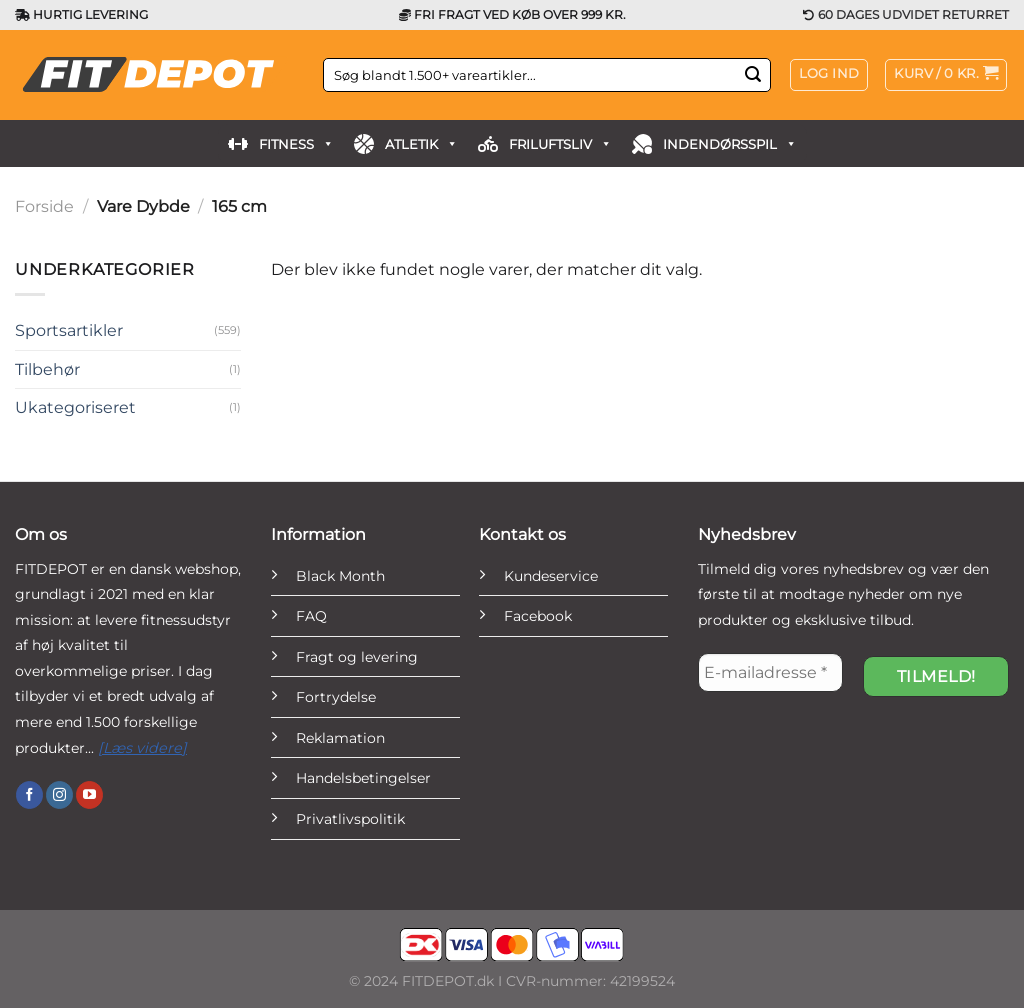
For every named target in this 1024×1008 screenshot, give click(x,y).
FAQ (311, 616)
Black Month (340, 576)
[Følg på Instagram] (59, 795)
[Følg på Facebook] (29, 795)
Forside (44, 206)
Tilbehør (47, 369)
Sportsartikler (69, 330)
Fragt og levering (357, 657)
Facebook (538, 616)
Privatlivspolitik (350, 819)
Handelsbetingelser (363, 778)
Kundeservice (551, 576)
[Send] (753, 75)
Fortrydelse (336, 697)
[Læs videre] (142, 748)
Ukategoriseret (75, 407)
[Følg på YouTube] (89, 795)
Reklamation (340, 738)
